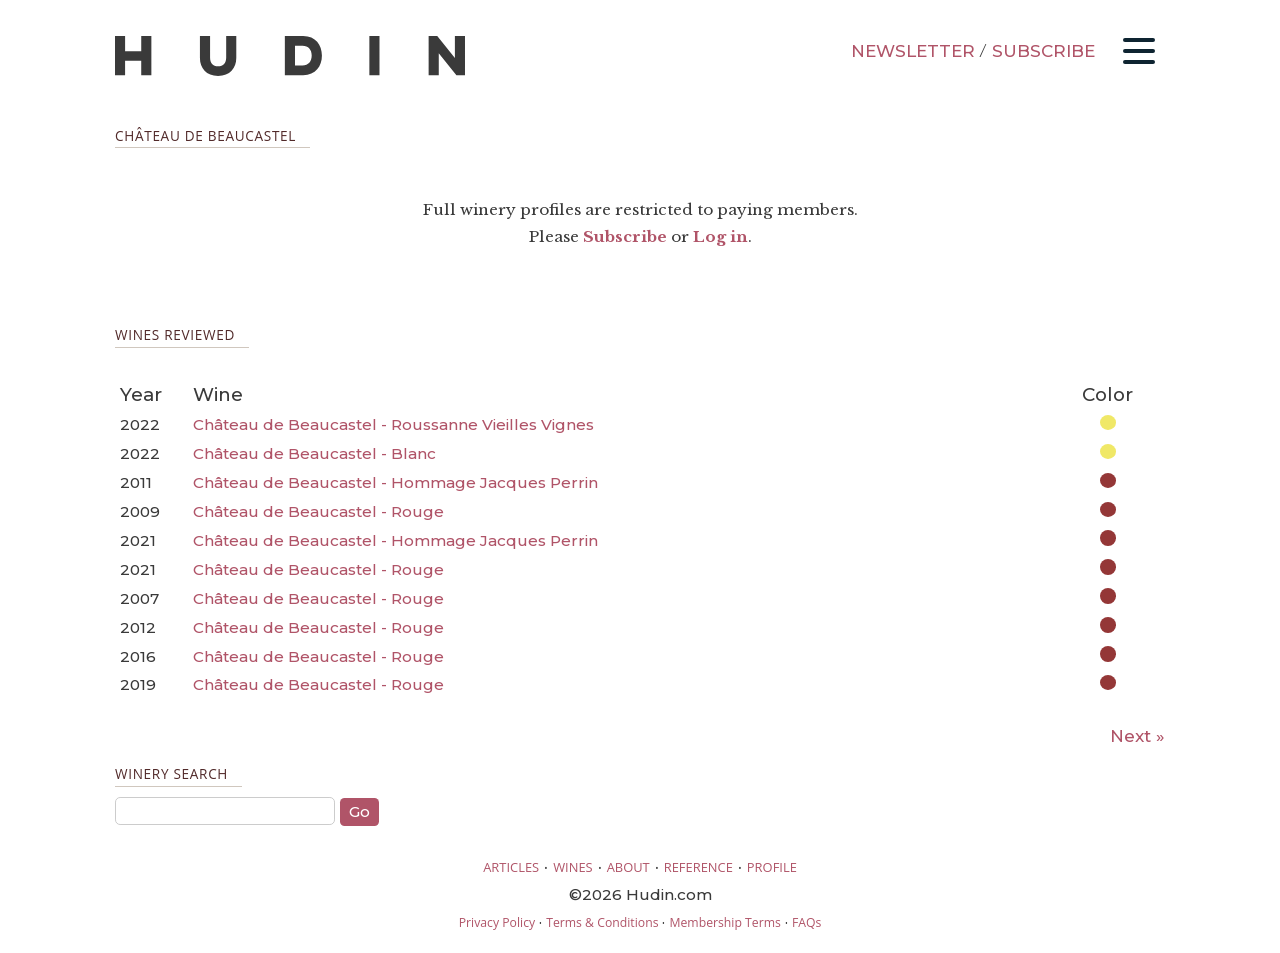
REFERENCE (698, 867)
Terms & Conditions (602, 922)
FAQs (806, 922)
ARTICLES (511, 867)
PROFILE (772, 867)
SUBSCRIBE (1043, 51)
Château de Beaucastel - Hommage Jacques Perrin (395, 482)
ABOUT (628, 867)
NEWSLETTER (913, 51)
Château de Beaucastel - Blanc (314, 453)
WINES (573, 867)
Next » (1137, 736)
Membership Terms (724, 922)
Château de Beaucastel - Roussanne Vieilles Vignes (393, 424)
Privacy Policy (497, 922)
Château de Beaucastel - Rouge (318, 511)
